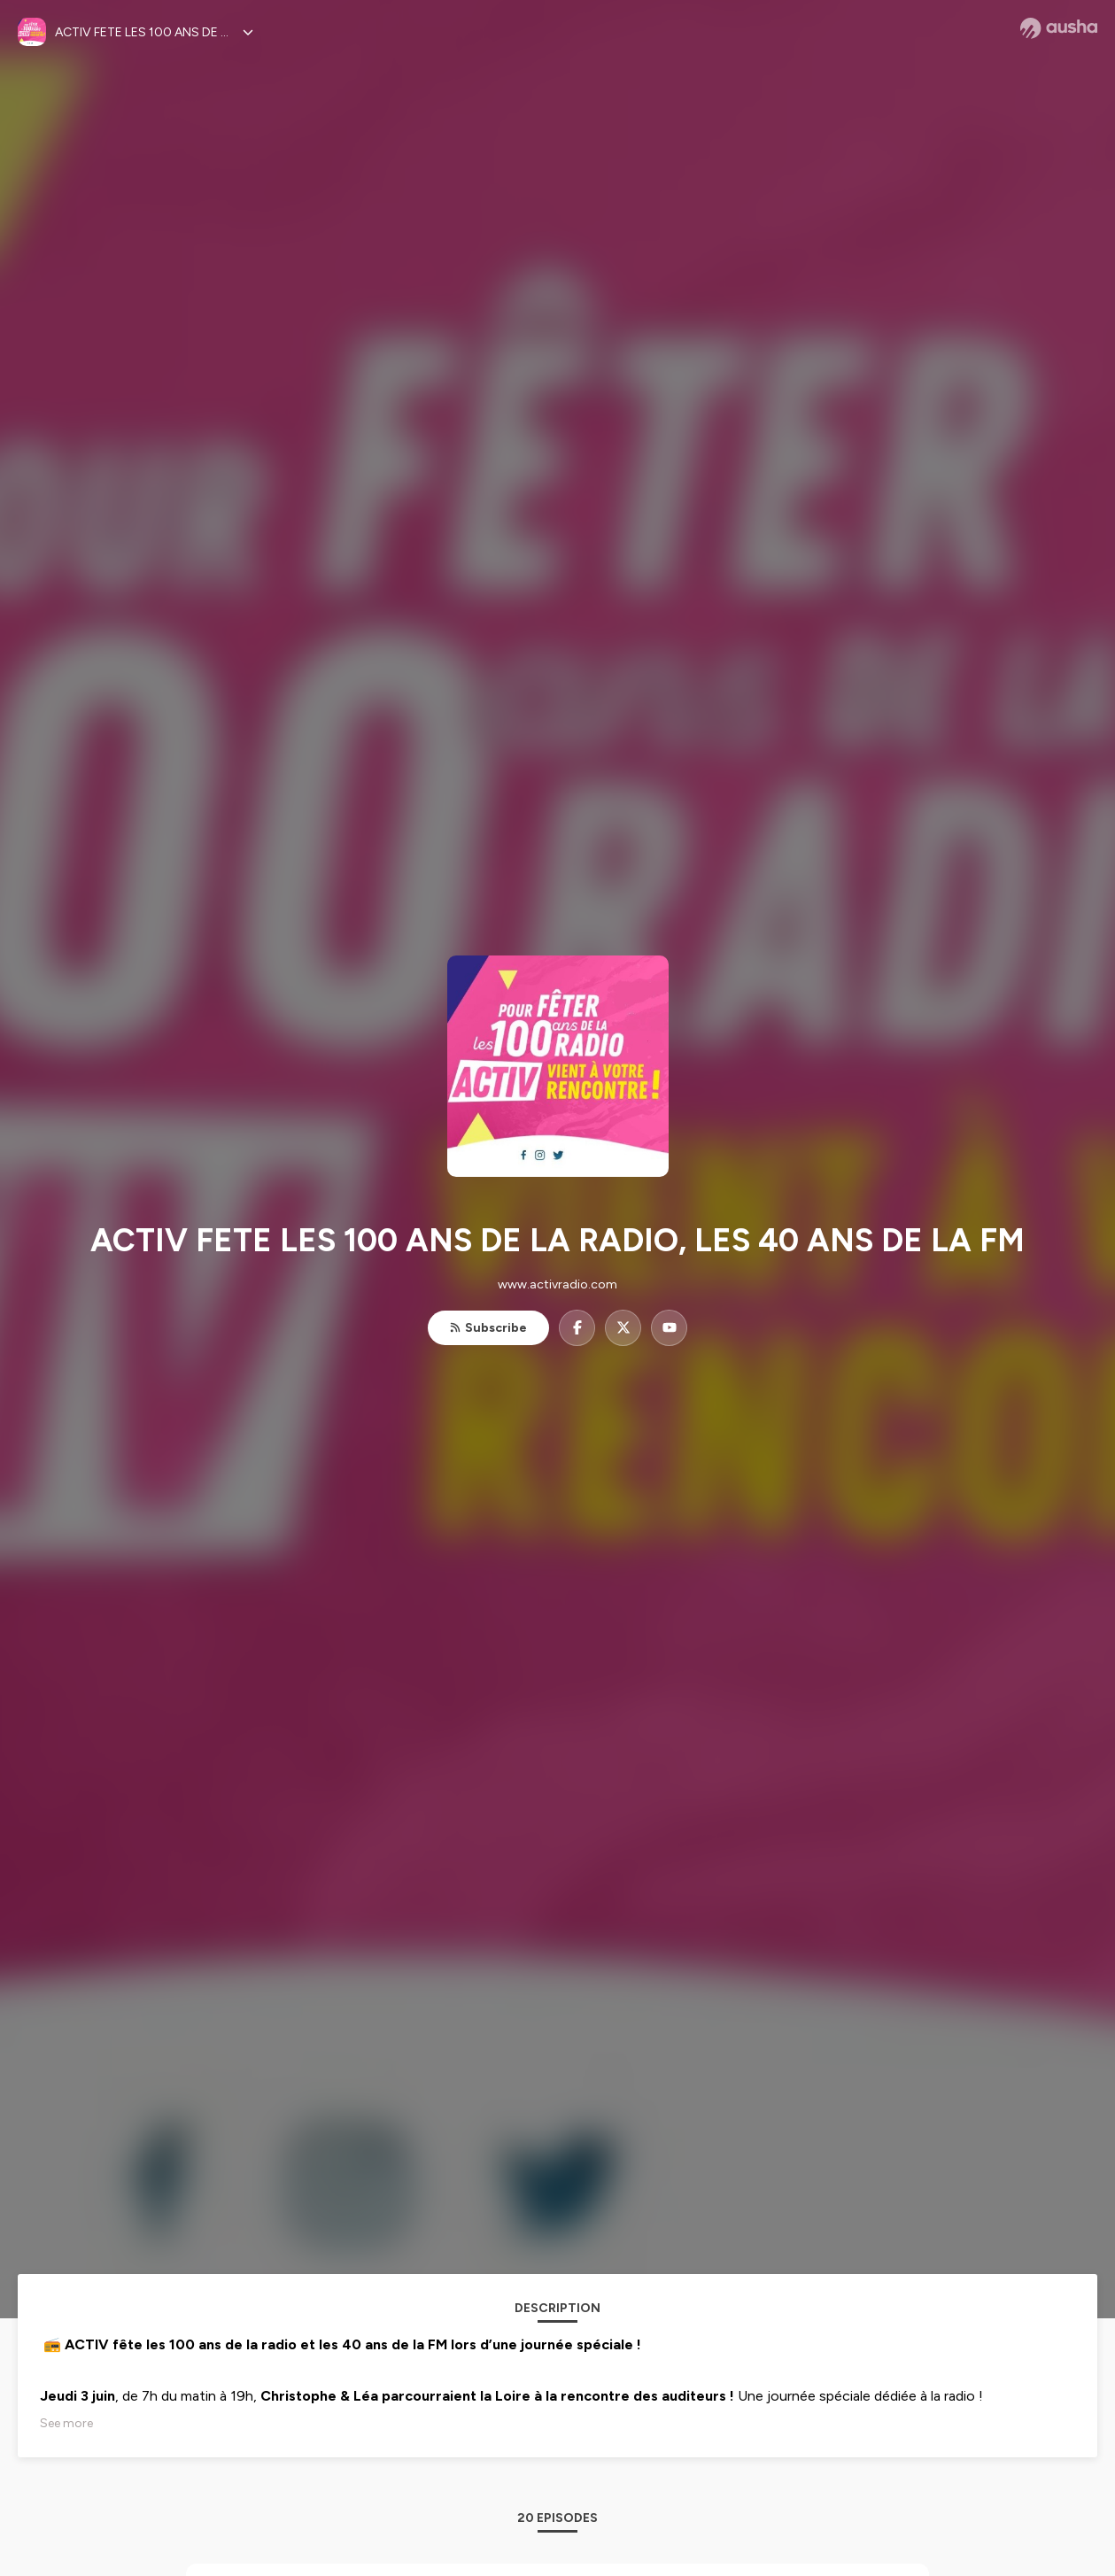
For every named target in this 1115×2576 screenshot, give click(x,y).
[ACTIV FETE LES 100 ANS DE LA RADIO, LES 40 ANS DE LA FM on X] (623, 1328)
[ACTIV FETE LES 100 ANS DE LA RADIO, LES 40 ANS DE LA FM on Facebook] (577, 1328)
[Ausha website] (1058, 28)
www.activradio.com (557, 1284)
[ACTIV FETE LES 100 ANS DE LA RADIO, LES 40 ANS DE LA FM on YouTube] (669, 1328)
